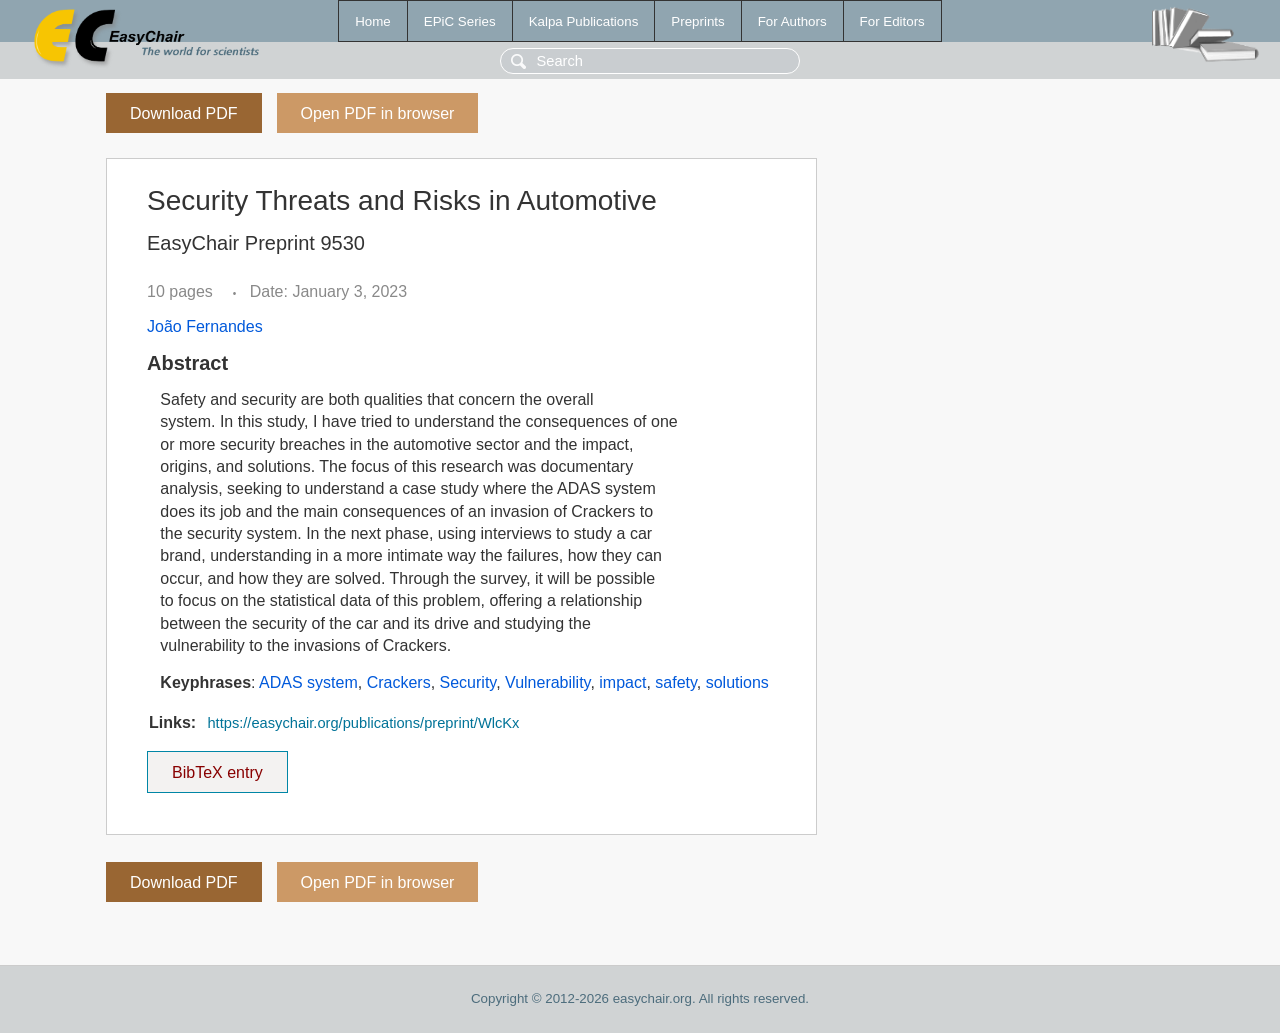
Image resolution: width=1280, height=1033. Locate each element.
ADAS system (308, 682)
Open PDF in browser (378, 113)
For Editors (892, 21)
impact (622, 682)
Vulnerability (547, 682)
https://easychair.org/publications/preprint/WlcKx (363, 723)
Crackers (399, 682)
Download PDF (184, 113)
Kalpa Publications (584, 21)
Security (468, 682)
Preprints (697, 21)
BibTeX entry (217, 766)
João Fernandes (205, 326)
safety (676, 682)
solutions (737, 682)
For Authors (792, 21)
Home (373, 21)
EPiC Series (460, 21)
